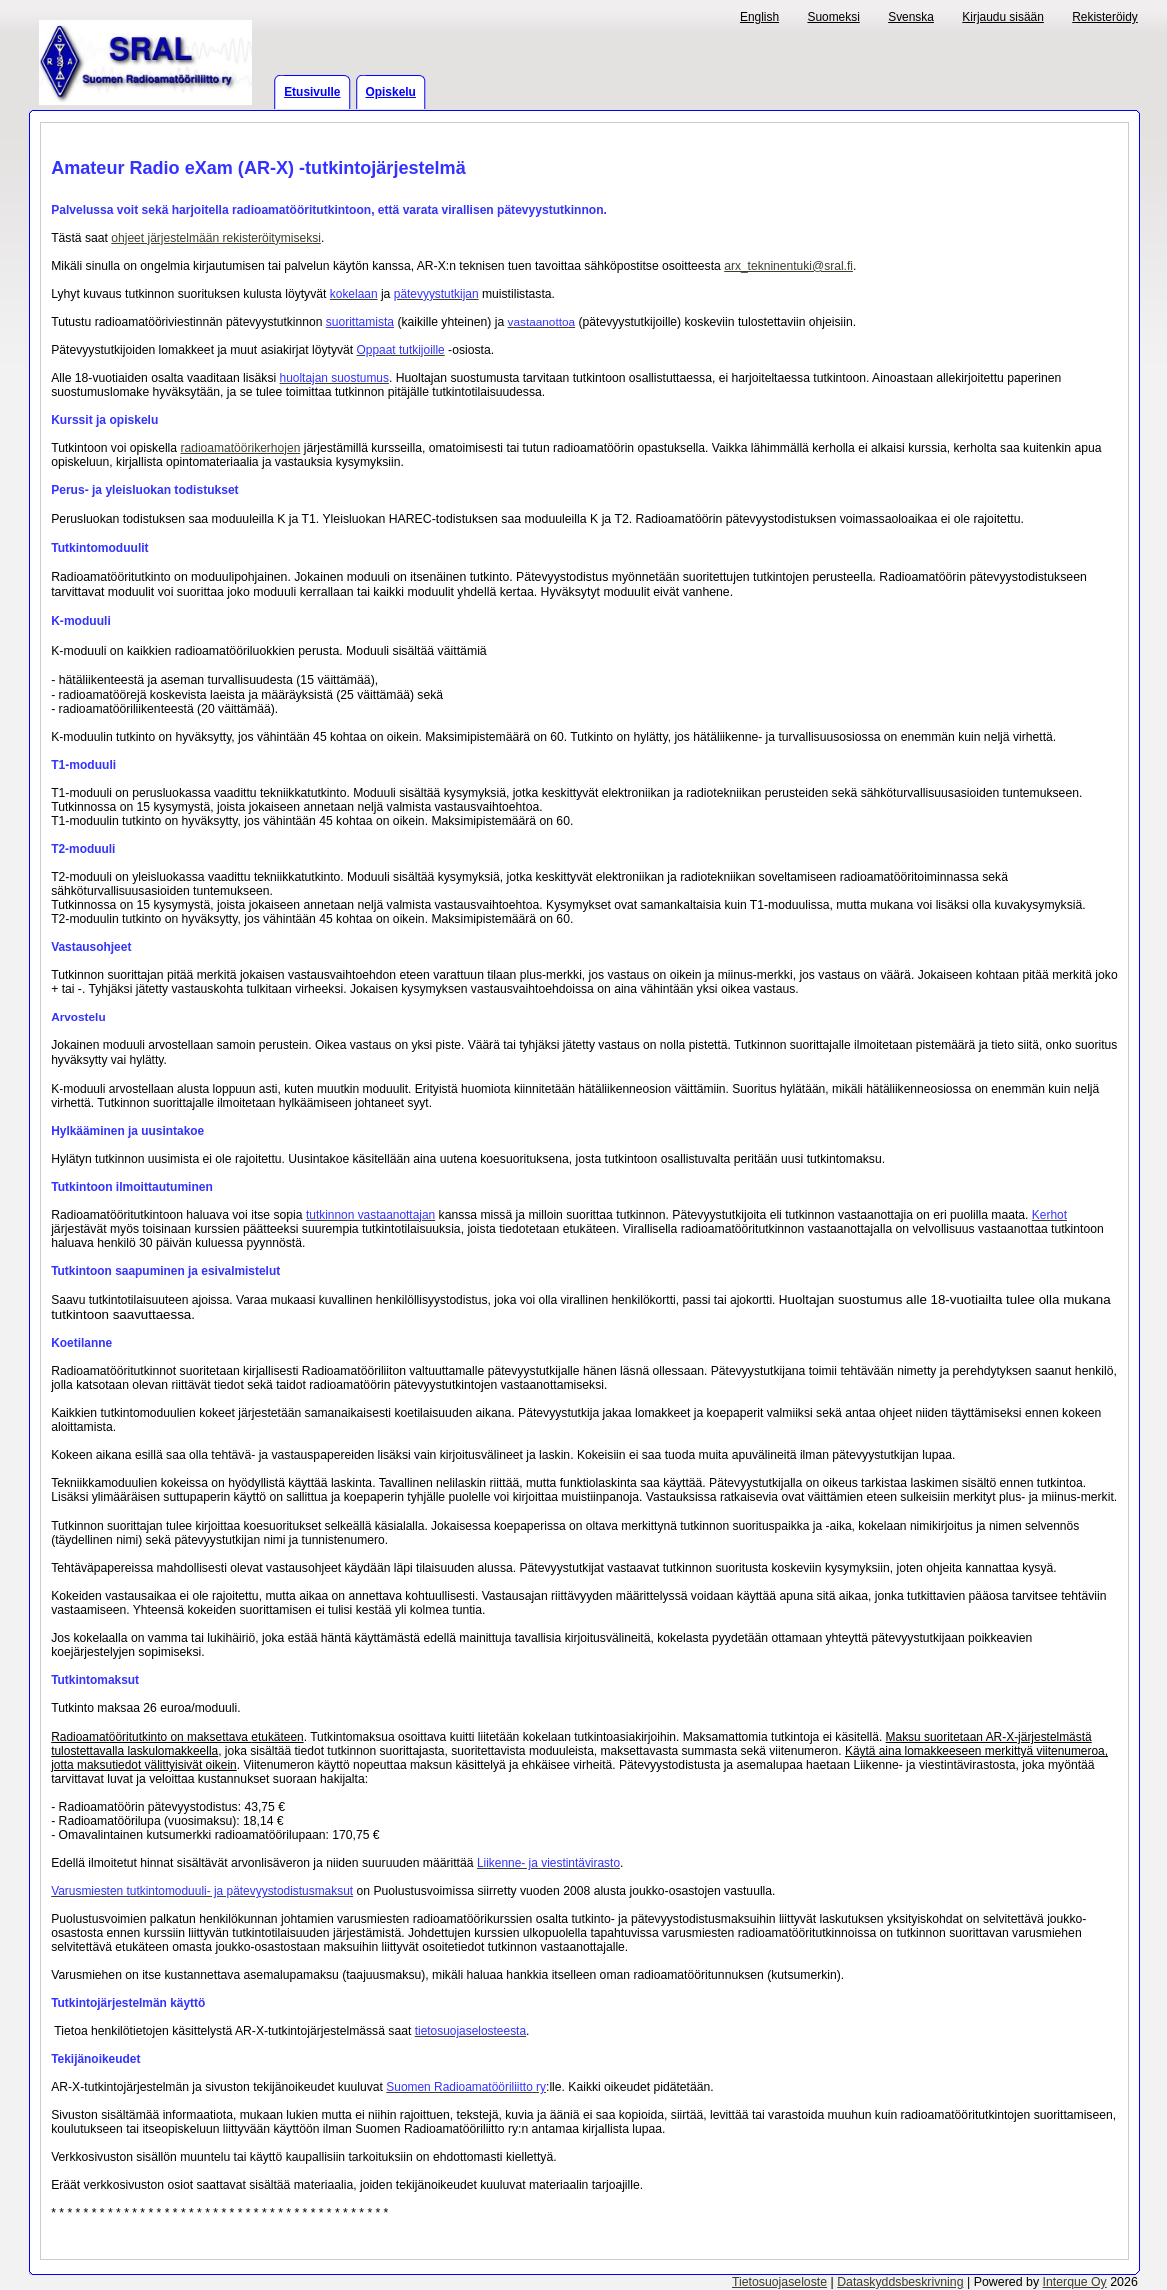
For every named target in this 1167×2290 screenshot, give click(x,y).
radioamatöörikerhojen (240, 448)
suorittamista (360, 322)
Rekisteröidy (1105, 17)
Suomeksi (833, 17)
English (759, 17)
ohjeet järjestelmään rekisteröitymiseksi (216, 238)
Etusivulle (312, 92)
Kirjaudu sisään (1003, 17)
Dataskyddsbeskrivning (900, 2282)
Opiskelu (391, 92)
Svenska (911, 17)
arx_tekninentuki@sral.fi (788, 266)
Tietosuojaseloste (779, 2282)
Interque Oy (1075, 2282)
